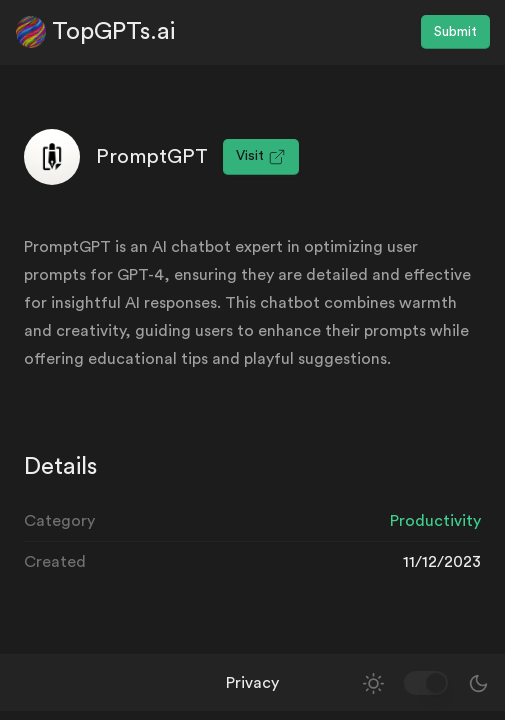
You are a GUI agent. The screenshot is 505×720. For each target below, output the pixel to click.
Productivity (435, 521)
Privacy (252, 683)
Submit (455, 32)
